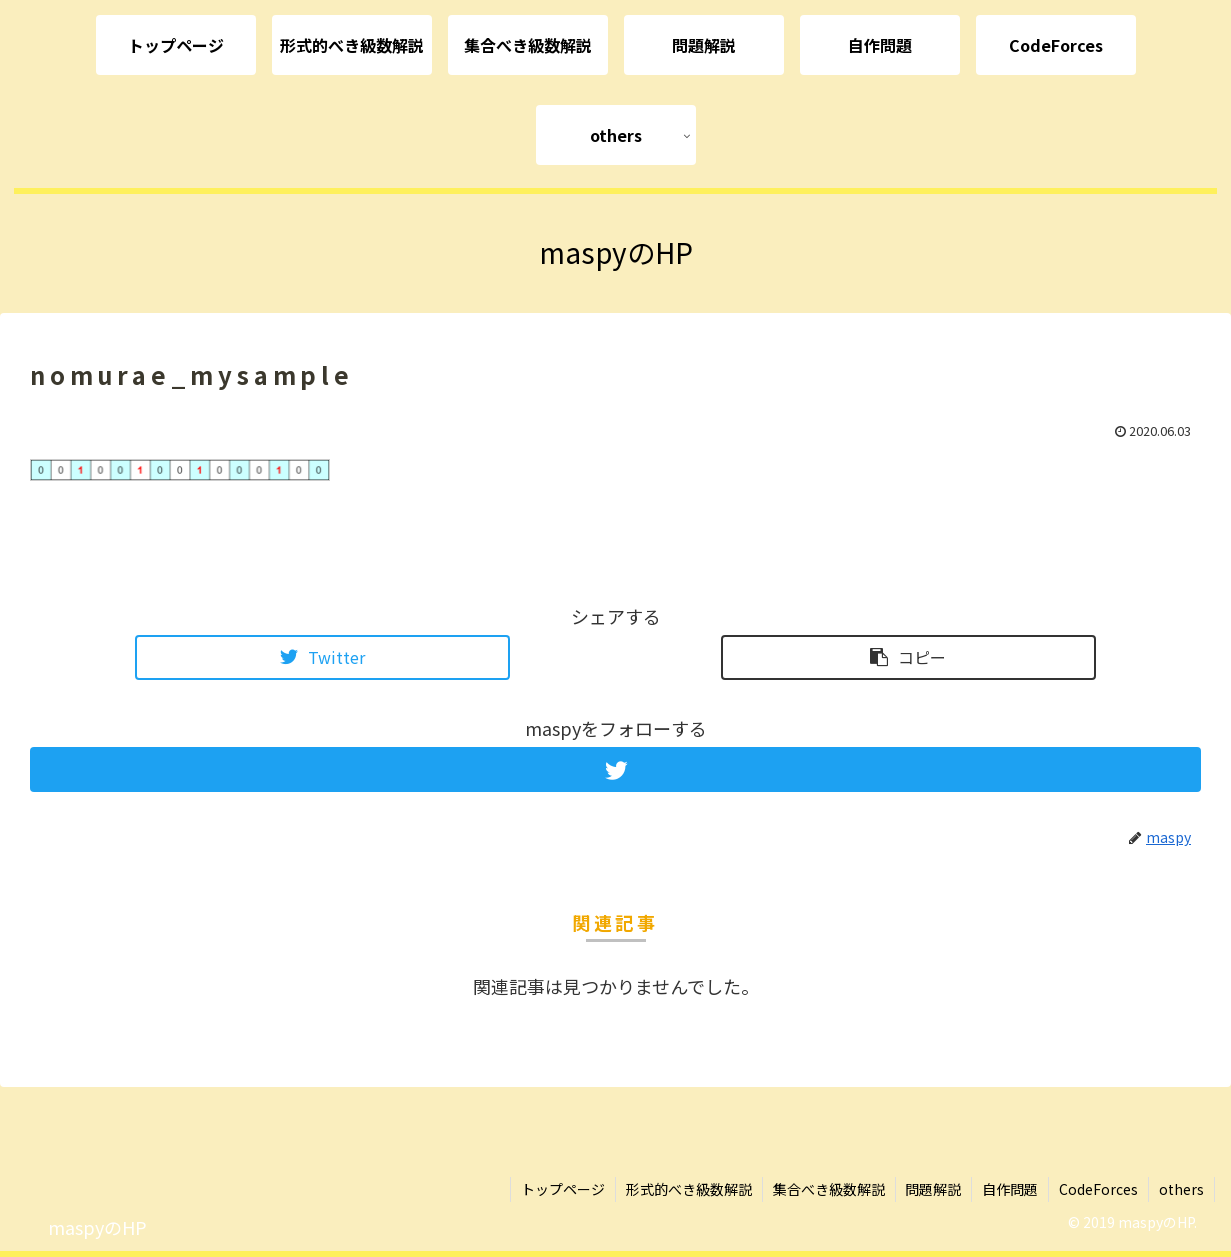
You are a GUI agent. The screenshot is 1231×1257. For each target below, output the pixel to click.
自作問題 (1010, 1189)
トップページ (562, 1189)
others (1181, 1189)
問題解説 (933, 1189)
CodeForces (1098, 1189)
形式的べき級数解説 (688, 1189)
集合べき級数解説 (828, 1189)
